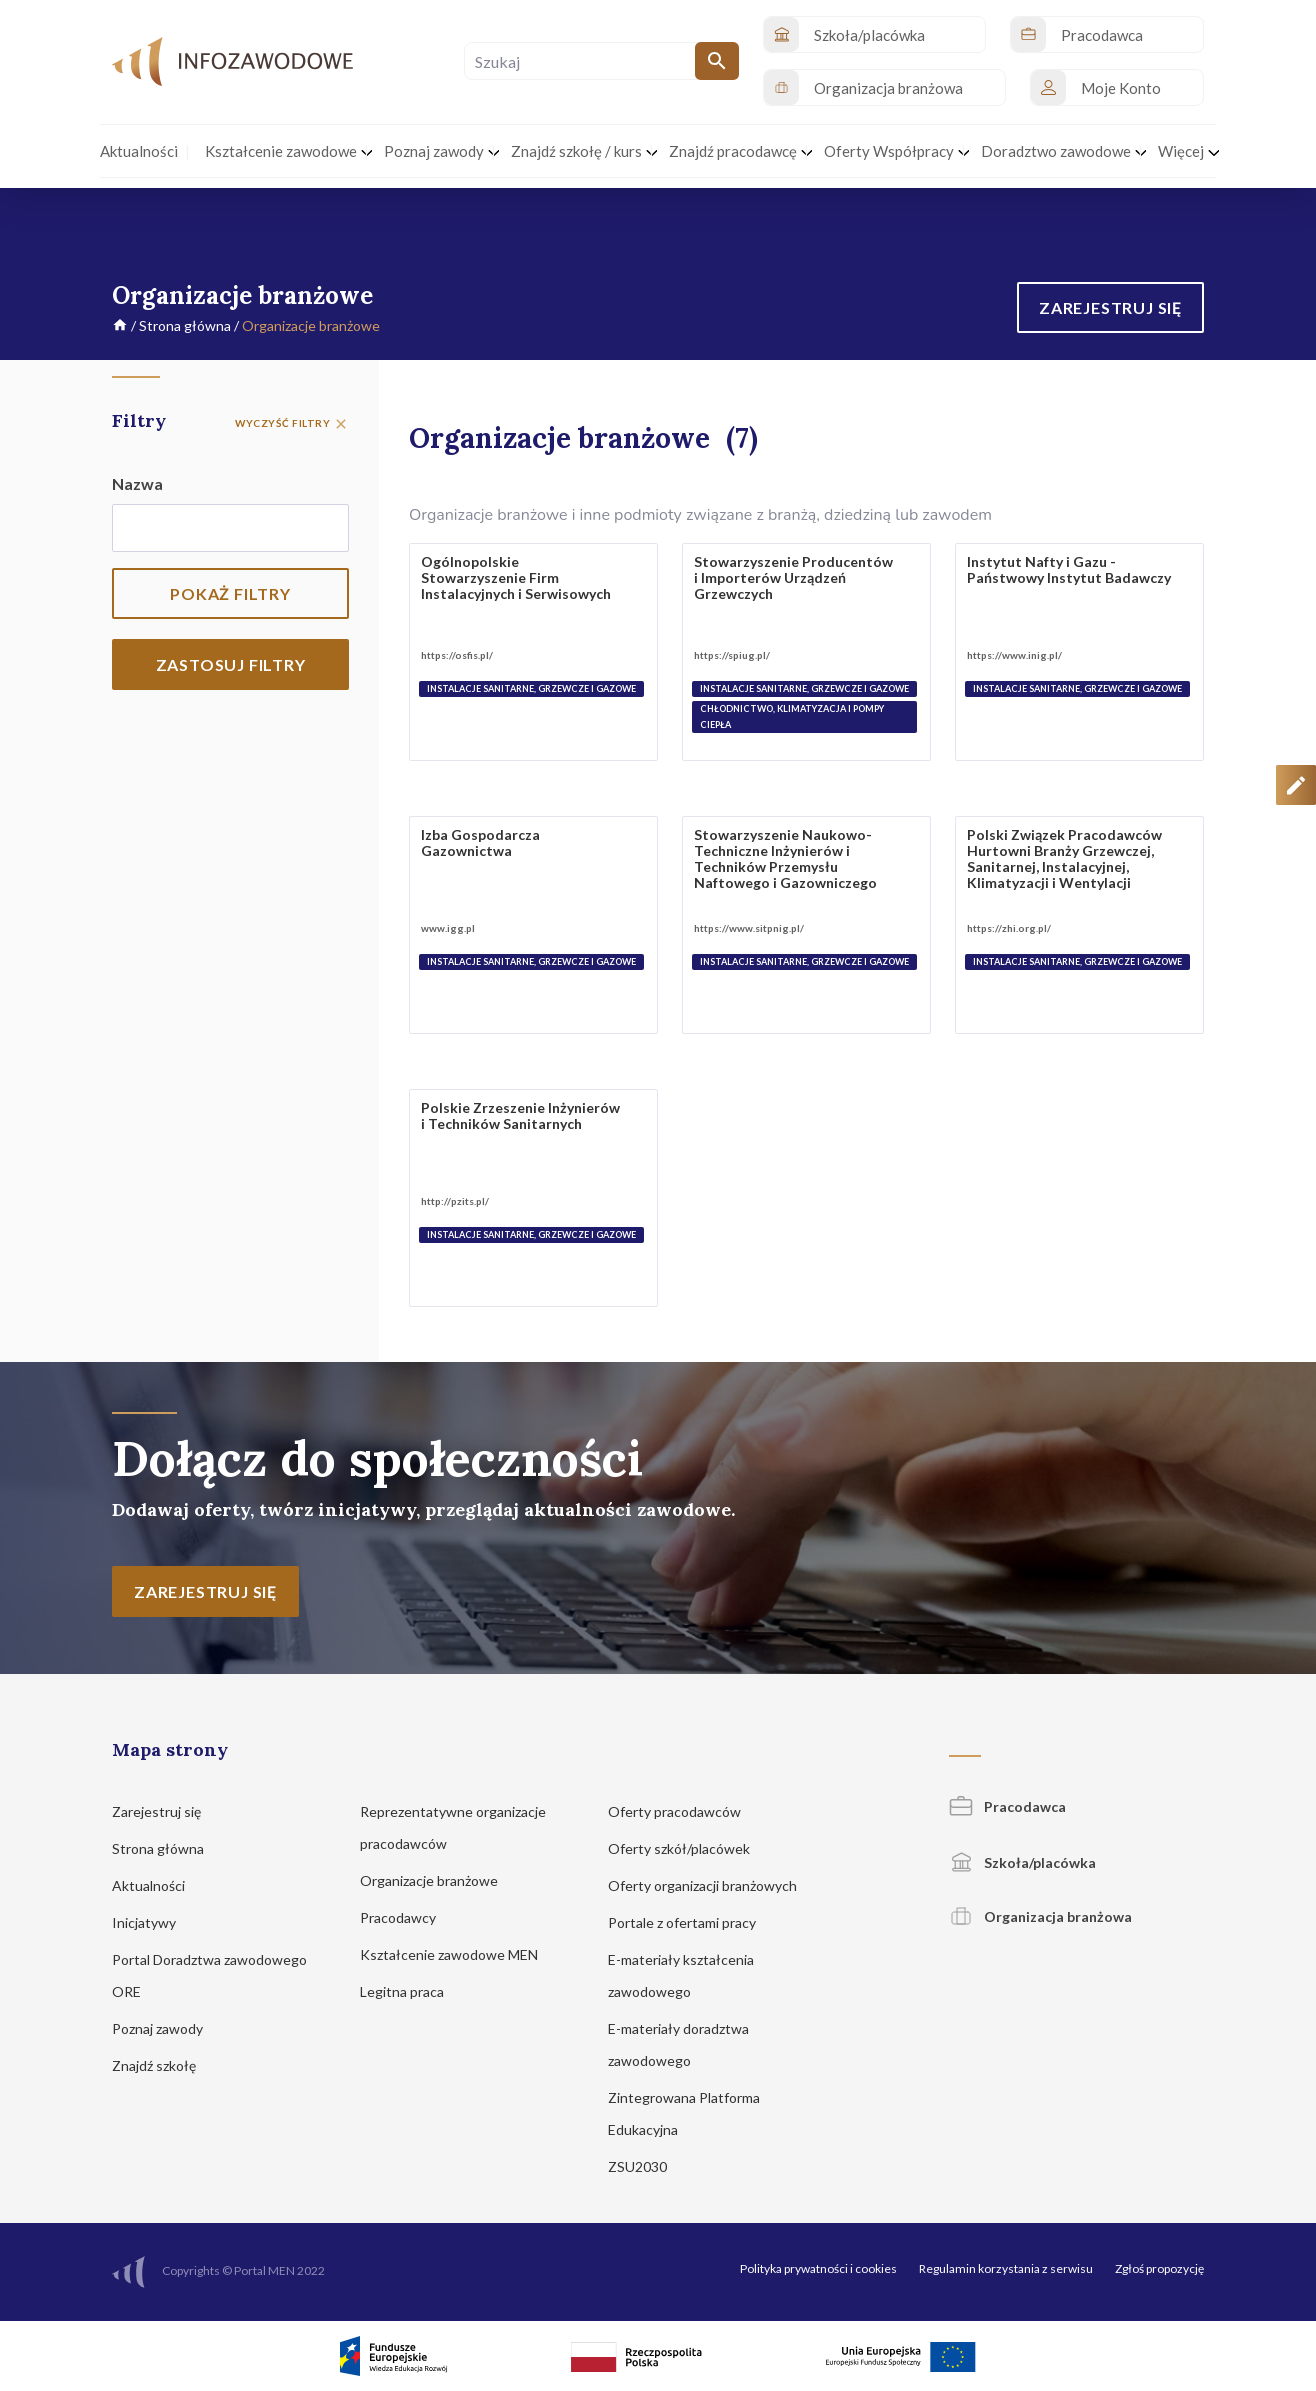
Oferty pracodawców (684, 1811)
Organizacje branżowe (438, 1880)
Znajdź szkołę (163, 2065)
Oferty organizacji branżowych (712, 1885)
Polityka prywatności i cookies (818, 2268)
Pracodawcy (407, 1917)
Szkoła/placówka (1022, 1862)
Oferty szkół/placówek (688, 1848)
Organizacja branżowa (1040, 1916)
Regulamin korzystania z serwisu (1006, 2268)
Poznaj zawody (167, 2028)
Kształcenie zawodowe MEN (458, 1954)
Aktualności (158, 1885)
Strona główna (185, 325)
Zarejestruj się (166, 1811)
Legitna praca (402, 1991)
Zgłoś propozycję (1159, 2268)
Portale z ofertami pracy (691, 1922)
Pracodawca (1007, 1806)
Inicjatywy (153, 1922)
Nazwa (137, 483)
